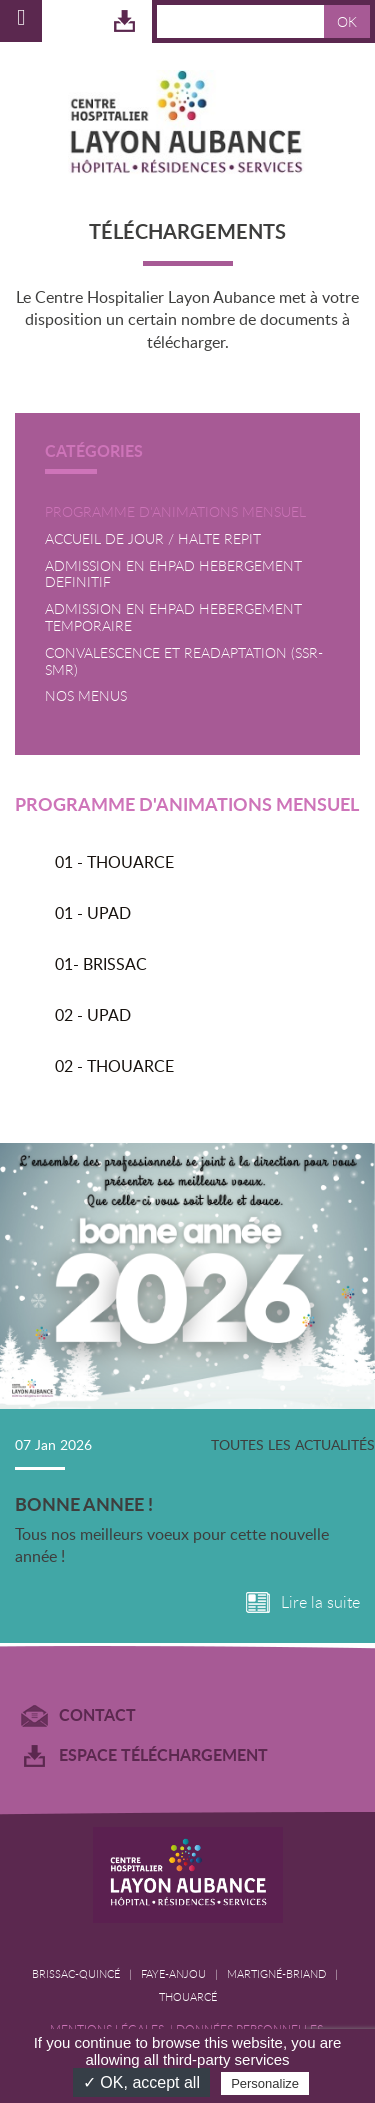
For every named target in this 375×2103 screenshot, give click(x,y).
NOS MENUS (86, 696)
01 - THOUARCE (114, 862)
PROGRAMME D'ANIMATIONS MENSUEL (175, 512)
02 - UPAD (93, 1015)
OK (347, 21)
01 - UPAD (93, 913)
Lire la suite (320, 1602)
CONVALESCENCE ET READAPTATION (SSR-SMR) (184, 662)
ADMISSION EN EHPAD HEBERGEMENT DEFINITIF (173, 575)
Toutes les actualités (293, 1444)
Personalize (265, 2083)
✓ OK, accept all (141, 2082)
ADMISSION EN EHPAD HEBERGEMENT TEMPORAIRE (173, 618)
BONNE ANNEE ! (84, 1504)
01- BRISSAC (101, 964)
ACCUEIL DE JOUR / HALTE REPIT (153, 539)
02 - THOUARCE (114, 1066)
